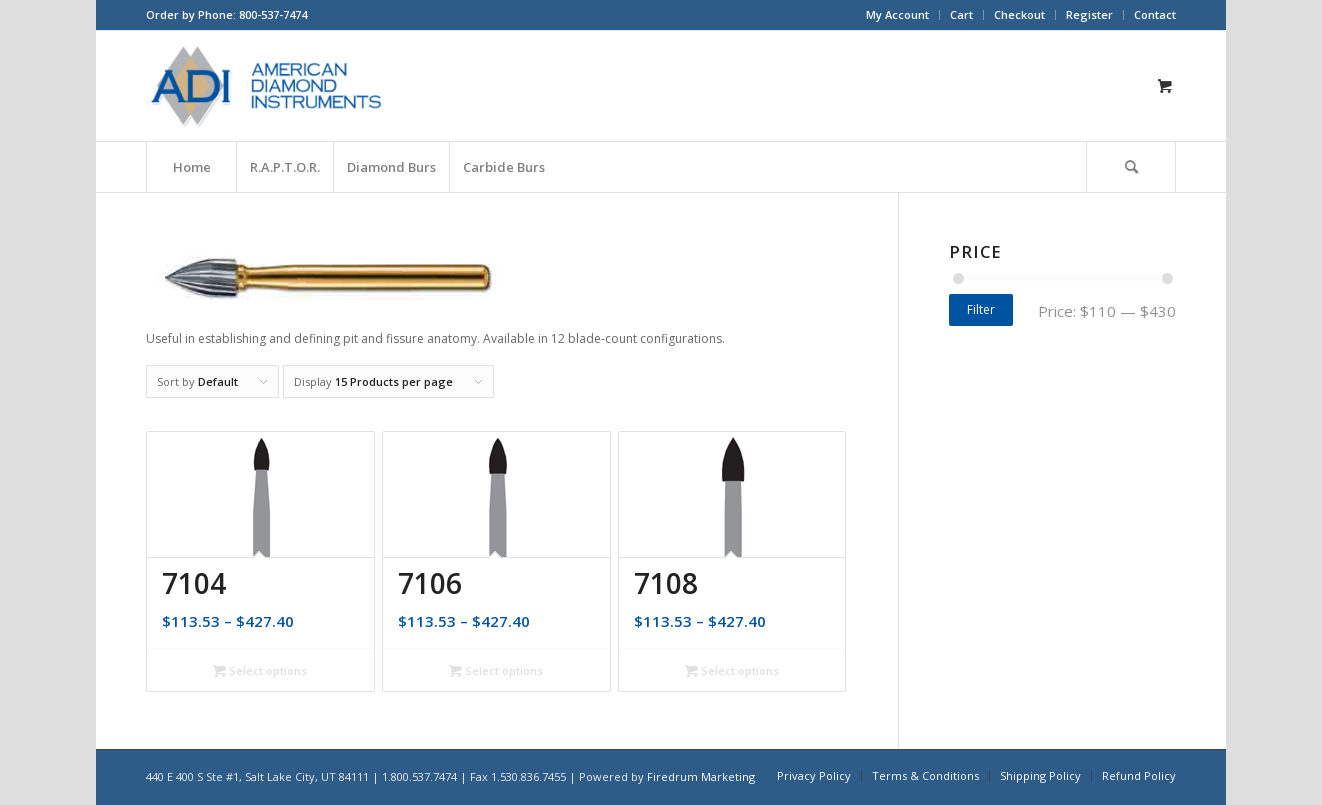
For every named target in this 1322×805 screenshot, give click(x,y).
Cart (961, 14)
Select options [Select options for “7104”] (260, 670)
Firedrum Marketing (701, 776)
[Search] (1131, 167)
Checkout (1019, 14)
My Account (897, 14)
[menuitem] (898, 15)
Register (1089, 14)
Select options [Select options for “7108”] (732, 670)
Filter (981, 309)
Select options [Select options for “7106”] (496, 670)
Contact (1155, 14)
